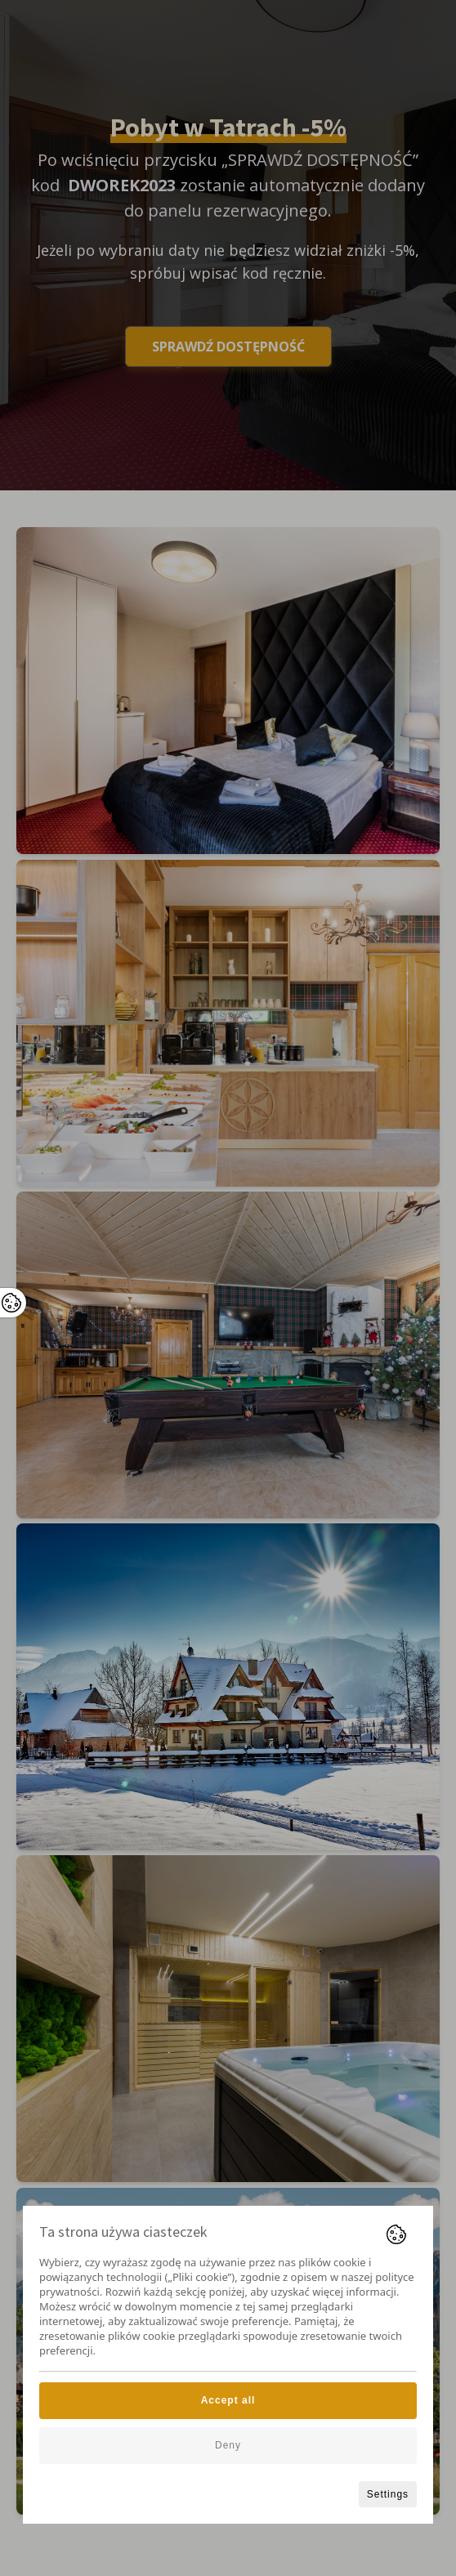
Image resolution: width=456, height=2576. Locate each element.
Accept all (228, 2400)
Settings (388, 2494)
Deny (228, 2445)
